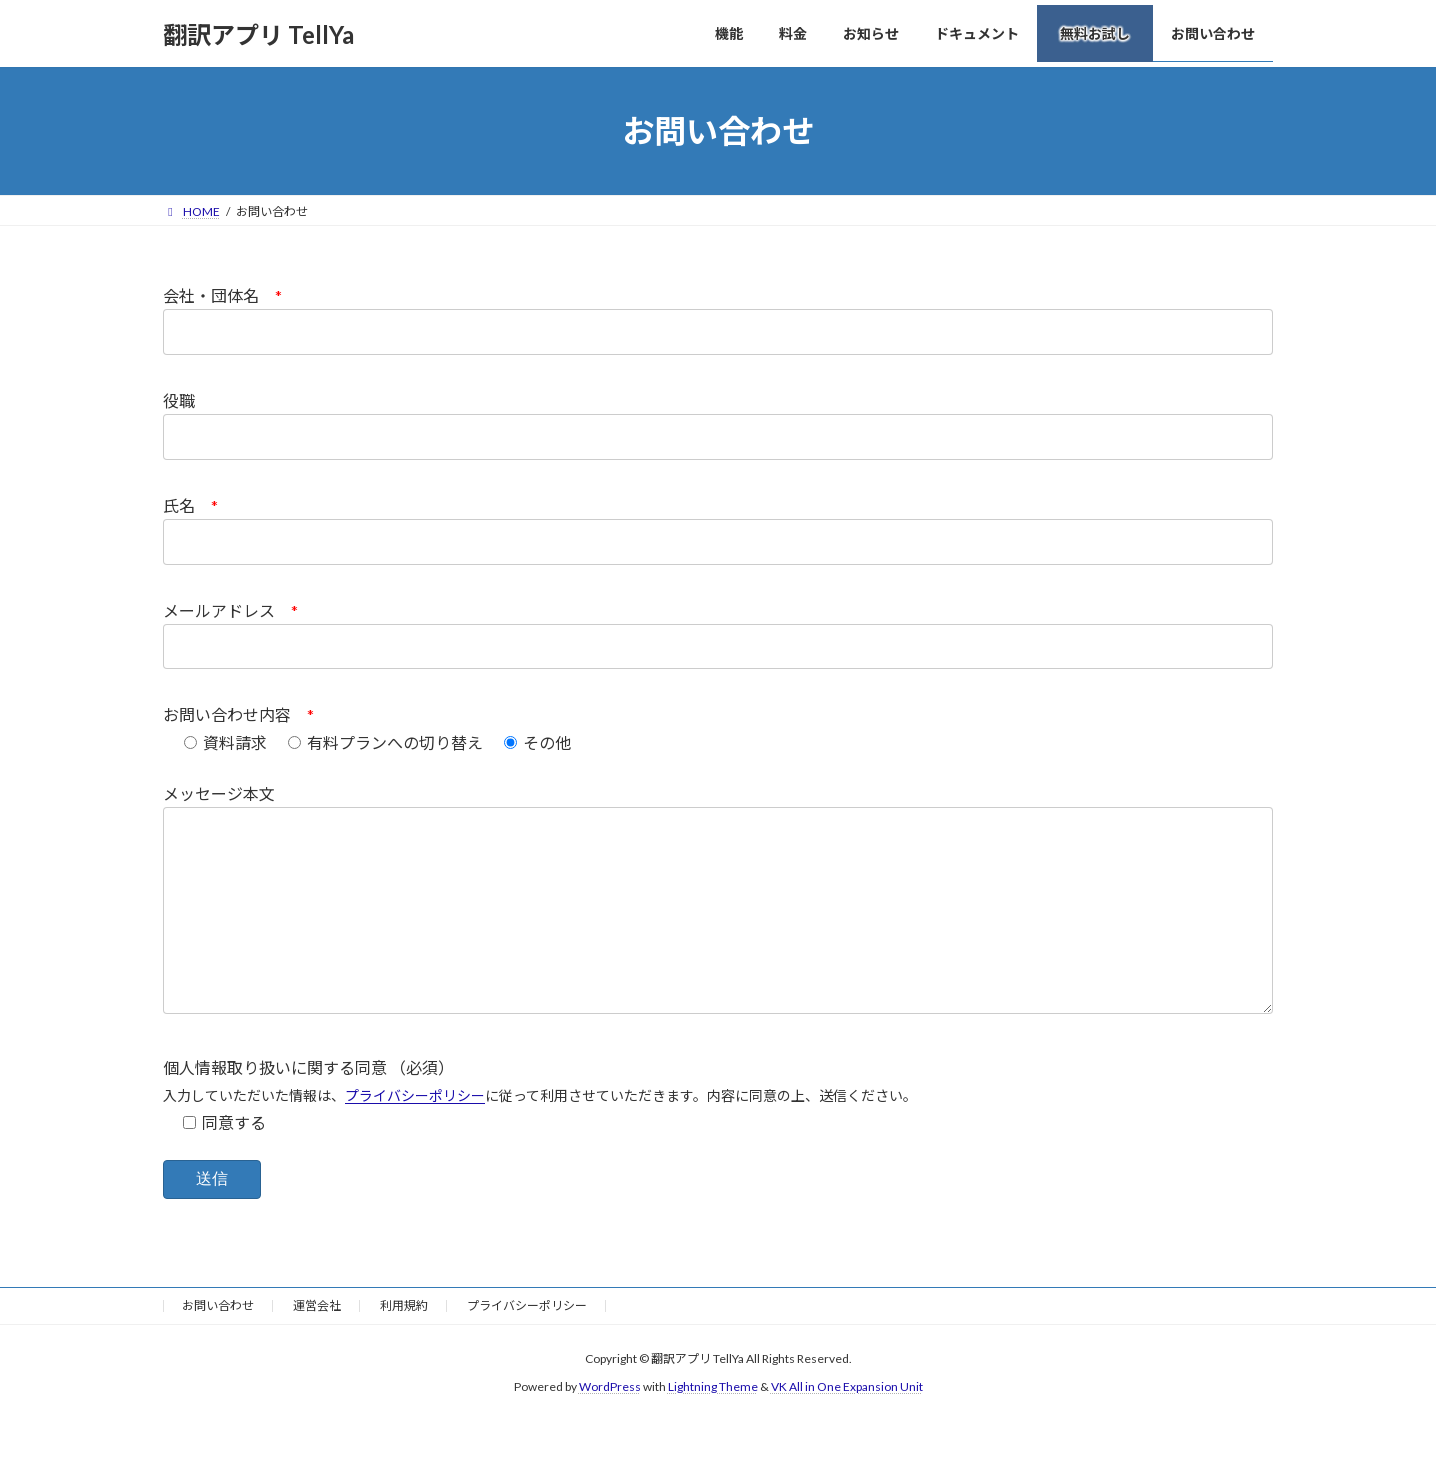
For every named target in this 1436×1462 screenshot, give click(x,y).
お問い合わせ (218, 1345)
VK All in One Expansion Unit (847, 1427)
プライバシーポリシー (415, 1135)
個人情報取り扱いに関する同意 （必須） (308, 1107)
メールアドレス (230, 610)
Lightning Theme (713, 1427)
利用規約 (404, 1345)
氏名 (190, 505)
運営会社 (317, 1345)
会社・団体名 (222, 295)
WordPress (610, 1427)
